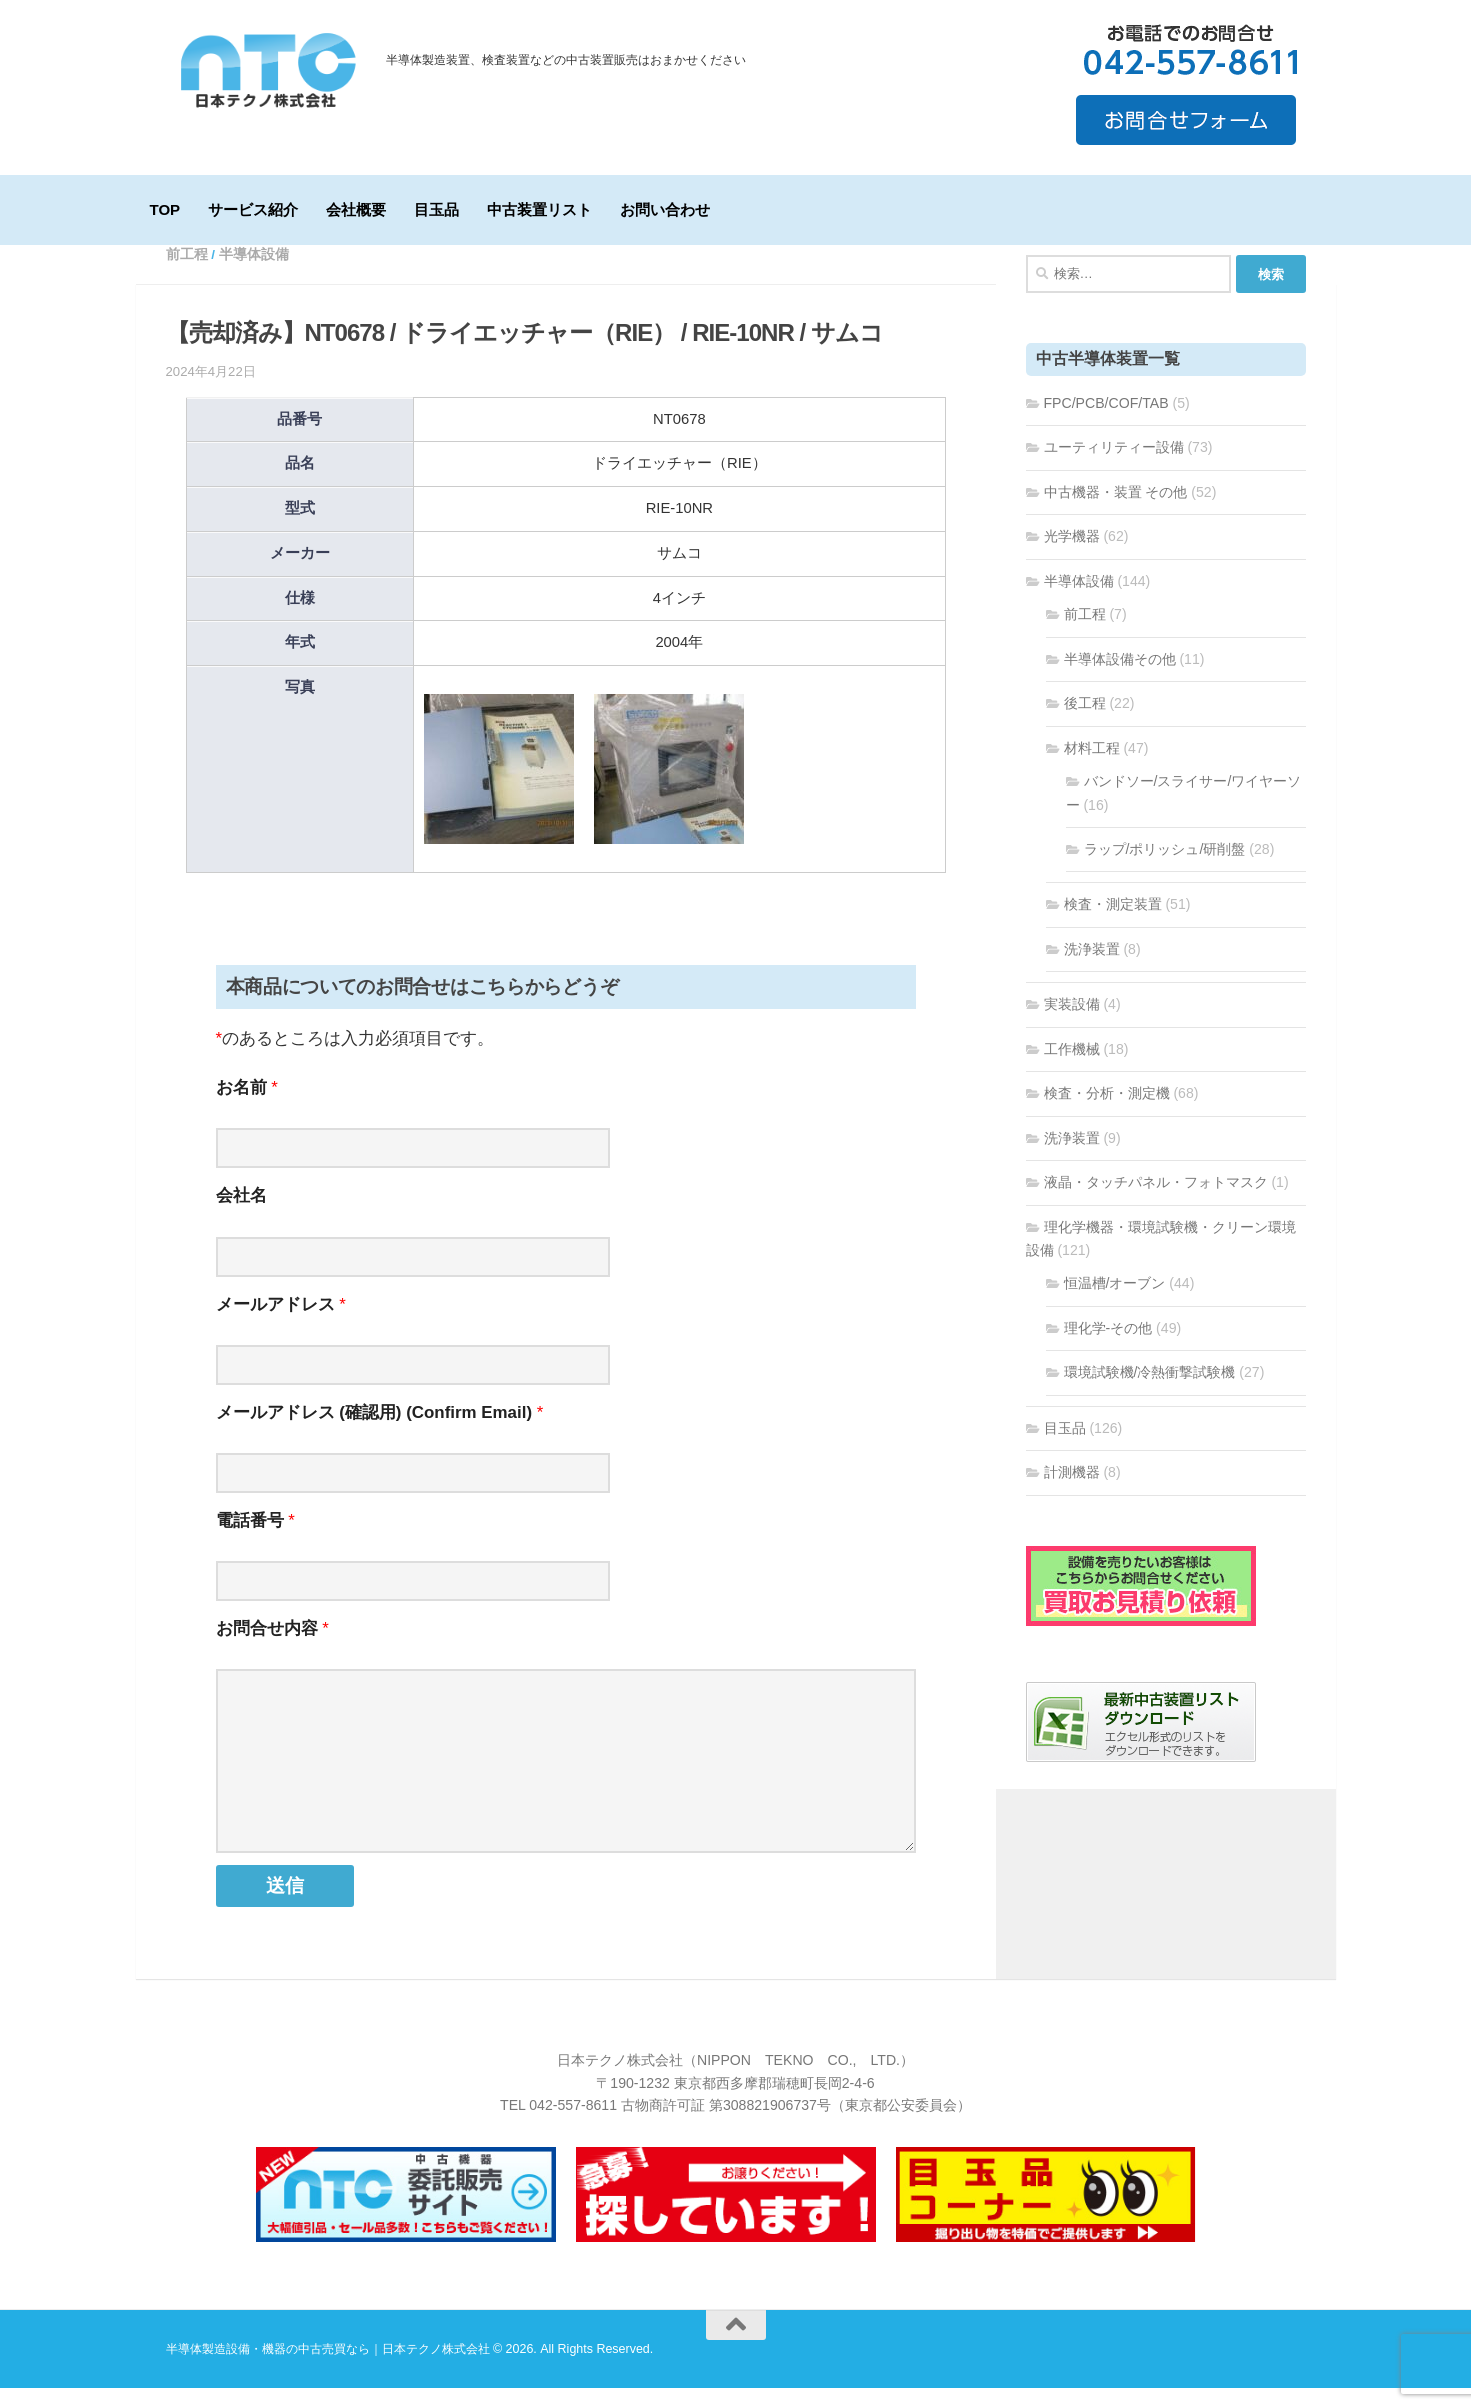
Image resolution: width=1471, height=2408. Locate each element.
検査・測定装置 (1113, 924)
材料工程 (1092, 768)
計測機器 (1072, 1492)
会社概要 (356, 209)
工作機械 (1072, 1069)
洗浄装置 (1092, 969)
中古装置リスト (539, 209)
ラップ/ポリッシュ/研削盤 (1165, 869)
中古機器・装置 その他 (1116, 512)
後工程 (1085, 723)
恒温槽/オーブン (1115, 1303)
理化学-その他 (1108, 1348)
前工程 (187, 274)
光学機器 (1072, 556)
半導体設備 (254, 274)
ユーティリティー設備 (1114, 467)
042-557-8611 (573, 2125)
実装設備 (1072, 1024)
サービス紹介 (253, 209)
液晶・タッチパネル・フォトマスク (1156, 1202)
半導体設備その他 (1120, 679)
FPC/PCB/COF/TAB (1106, 423)
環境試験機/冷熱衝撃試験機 (1150, 1392)
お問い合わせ (665, 209)
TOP (165, 209)
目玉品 (436, 209)
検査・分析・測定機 (1107, 1113)
